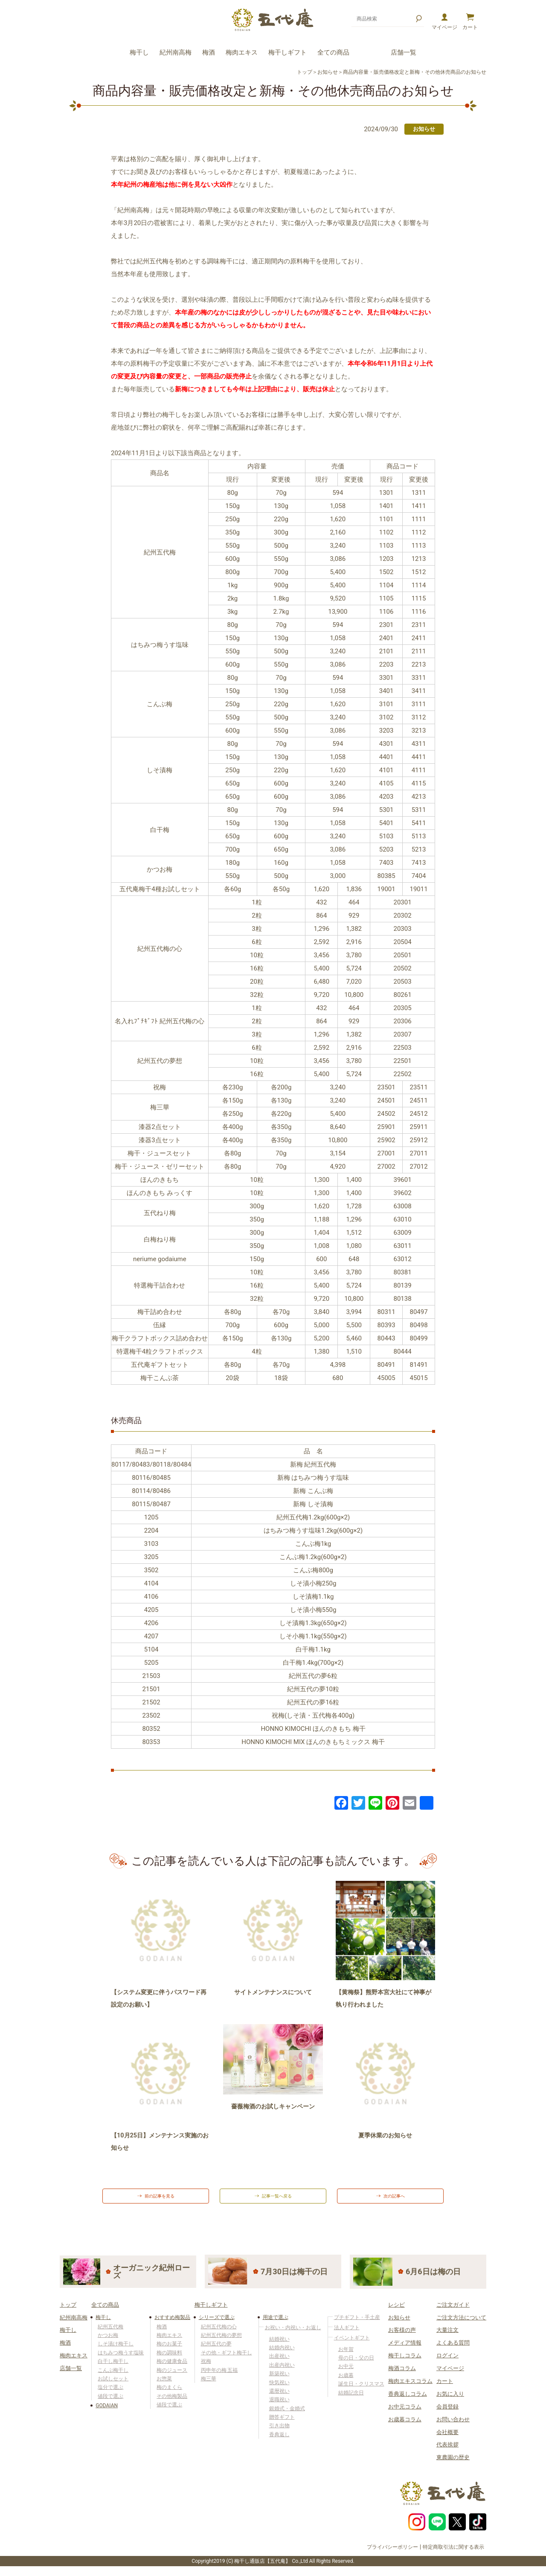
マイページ (450, 2375)
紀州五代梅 (110, 2333)
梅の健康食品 (172, 2368)
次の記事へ (396, 2199)
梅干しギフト (287, 52)
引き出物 (279, 2433)
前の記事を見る (161, 2199)
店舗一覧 (403, 52)
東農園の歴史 (453, 2464)
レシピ (396, 2311)
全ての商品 (333, 52)
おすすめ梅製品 (172, 2324)
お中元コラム (404, 2413)
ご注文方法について (461, 2324)
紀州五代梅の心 (219, 2333)
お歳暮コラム (404, 2426)
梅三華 (208, 2386)
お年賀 (346, 2356)
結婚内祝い (282, 2355)
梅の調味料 (169, 2359)
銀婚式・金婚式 (287, 2415)
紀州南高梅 (176, 52)
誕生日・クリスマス (361, 2391)
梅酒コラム (402, 2375)
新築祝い (279, 2381)
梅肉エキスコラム (410, 2388)
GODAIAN (107, 2413)
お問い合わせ (453, 2426)
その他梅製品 (172, 2403)
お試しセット (113, 2386)
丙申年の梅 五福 (219, 2377)
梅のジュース (172, 2377)
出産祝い (279, 2363)
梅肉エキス (242, 52)
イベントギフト (352, 2345)
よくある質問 (453, 2350)
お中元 (346, 2374)
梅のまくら (169, 2394)
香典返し (279, 2442)
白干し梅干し (113, 2368)
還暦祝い (279, 2398)
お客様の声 (402, 2337)
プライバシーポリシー (392, 2554)
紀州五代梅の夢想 (221, 2342)
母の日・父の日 (356, 2365)
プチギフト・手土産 (357, 2324)
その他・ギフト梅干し (226, 2359)
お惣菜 (164, 2386)
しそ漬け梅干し (116, 2351)
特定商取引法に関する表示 (453, 2554)
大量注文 (447, 2337)
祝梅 (206, 2368)
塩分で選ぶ (110, 2394)
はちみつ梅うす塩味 (121, 2359)
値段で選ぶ (110, 2403)
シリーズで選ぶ (217, 2324)
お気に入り (450, 2401)
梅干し (139, 52)
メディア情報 (404, 2350)
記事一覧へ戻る (278, 2199)
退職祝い (279, 2407)
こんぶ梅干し (113, 2377)
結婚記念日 (351, 2400)
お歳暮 (346, 2382)
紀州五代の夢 (216, 2351)
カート (444, 2388)
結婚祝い (279, 2346)
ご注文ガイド (453, 2311)
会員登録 (447, 2413)
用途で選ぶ (275, 2324)
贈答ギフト (282, 2424)
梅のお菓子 (169, 2351)
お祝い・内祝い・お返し (293, 2334)
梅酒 (208, 52)
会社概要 (447, 2439)
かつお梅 (108, 2342)
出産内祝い (282, 2372)
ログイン (447, 2362)
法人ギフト (347, 2334)
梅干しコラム (404, 2362)
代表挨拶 (447, 2452)
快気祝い (279, 2389)
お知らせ (327, 72)
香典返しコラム (407, 2401)
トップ (304, 72)
